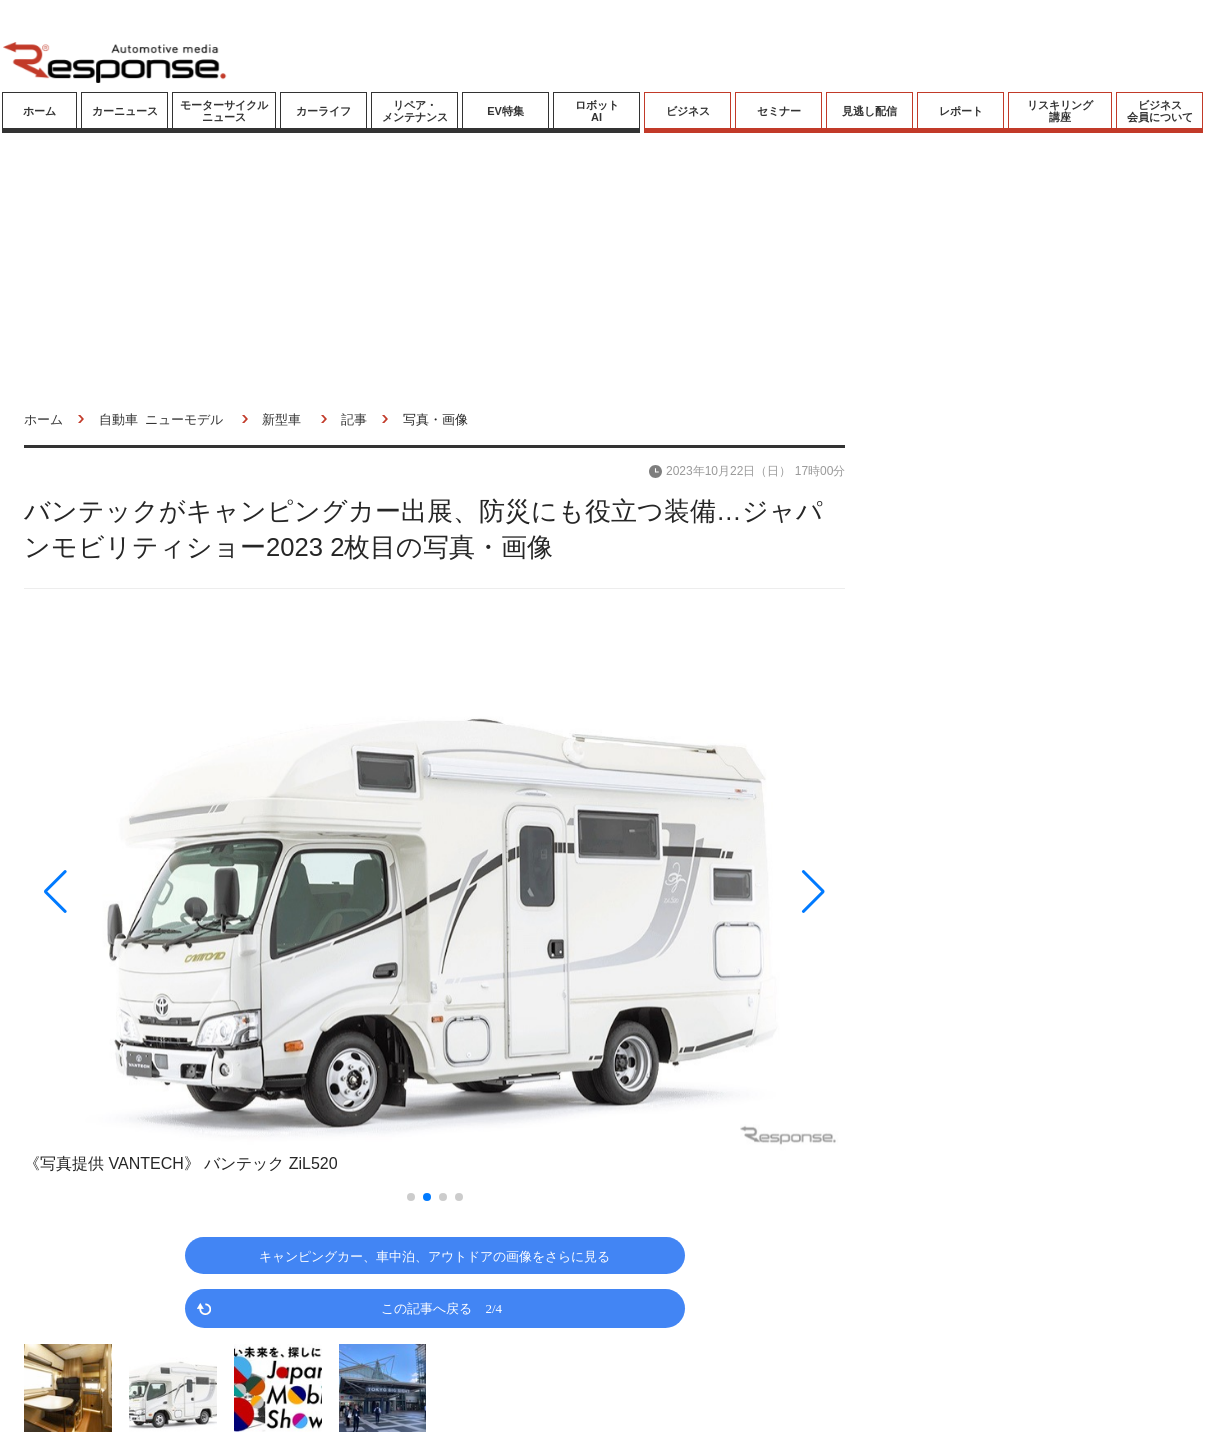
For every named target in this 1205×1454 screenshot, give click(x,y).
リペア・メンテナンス (415, 111)
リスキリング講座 (1060, 111)
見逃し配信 (869, 111)
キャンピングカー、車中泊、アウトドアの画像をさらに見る (434, 1255)
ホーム (39, 111)
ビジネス (688, 111)
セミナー (779, 111)
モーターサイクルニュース (224, 111)
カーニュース (125, 111)
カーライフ (323, 111)
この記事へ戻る (441, 1307)
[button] (147, 891)
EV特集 (505, 111)
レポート (961, 111)
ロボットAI (597, 111)
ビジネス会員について (1160, 111)
